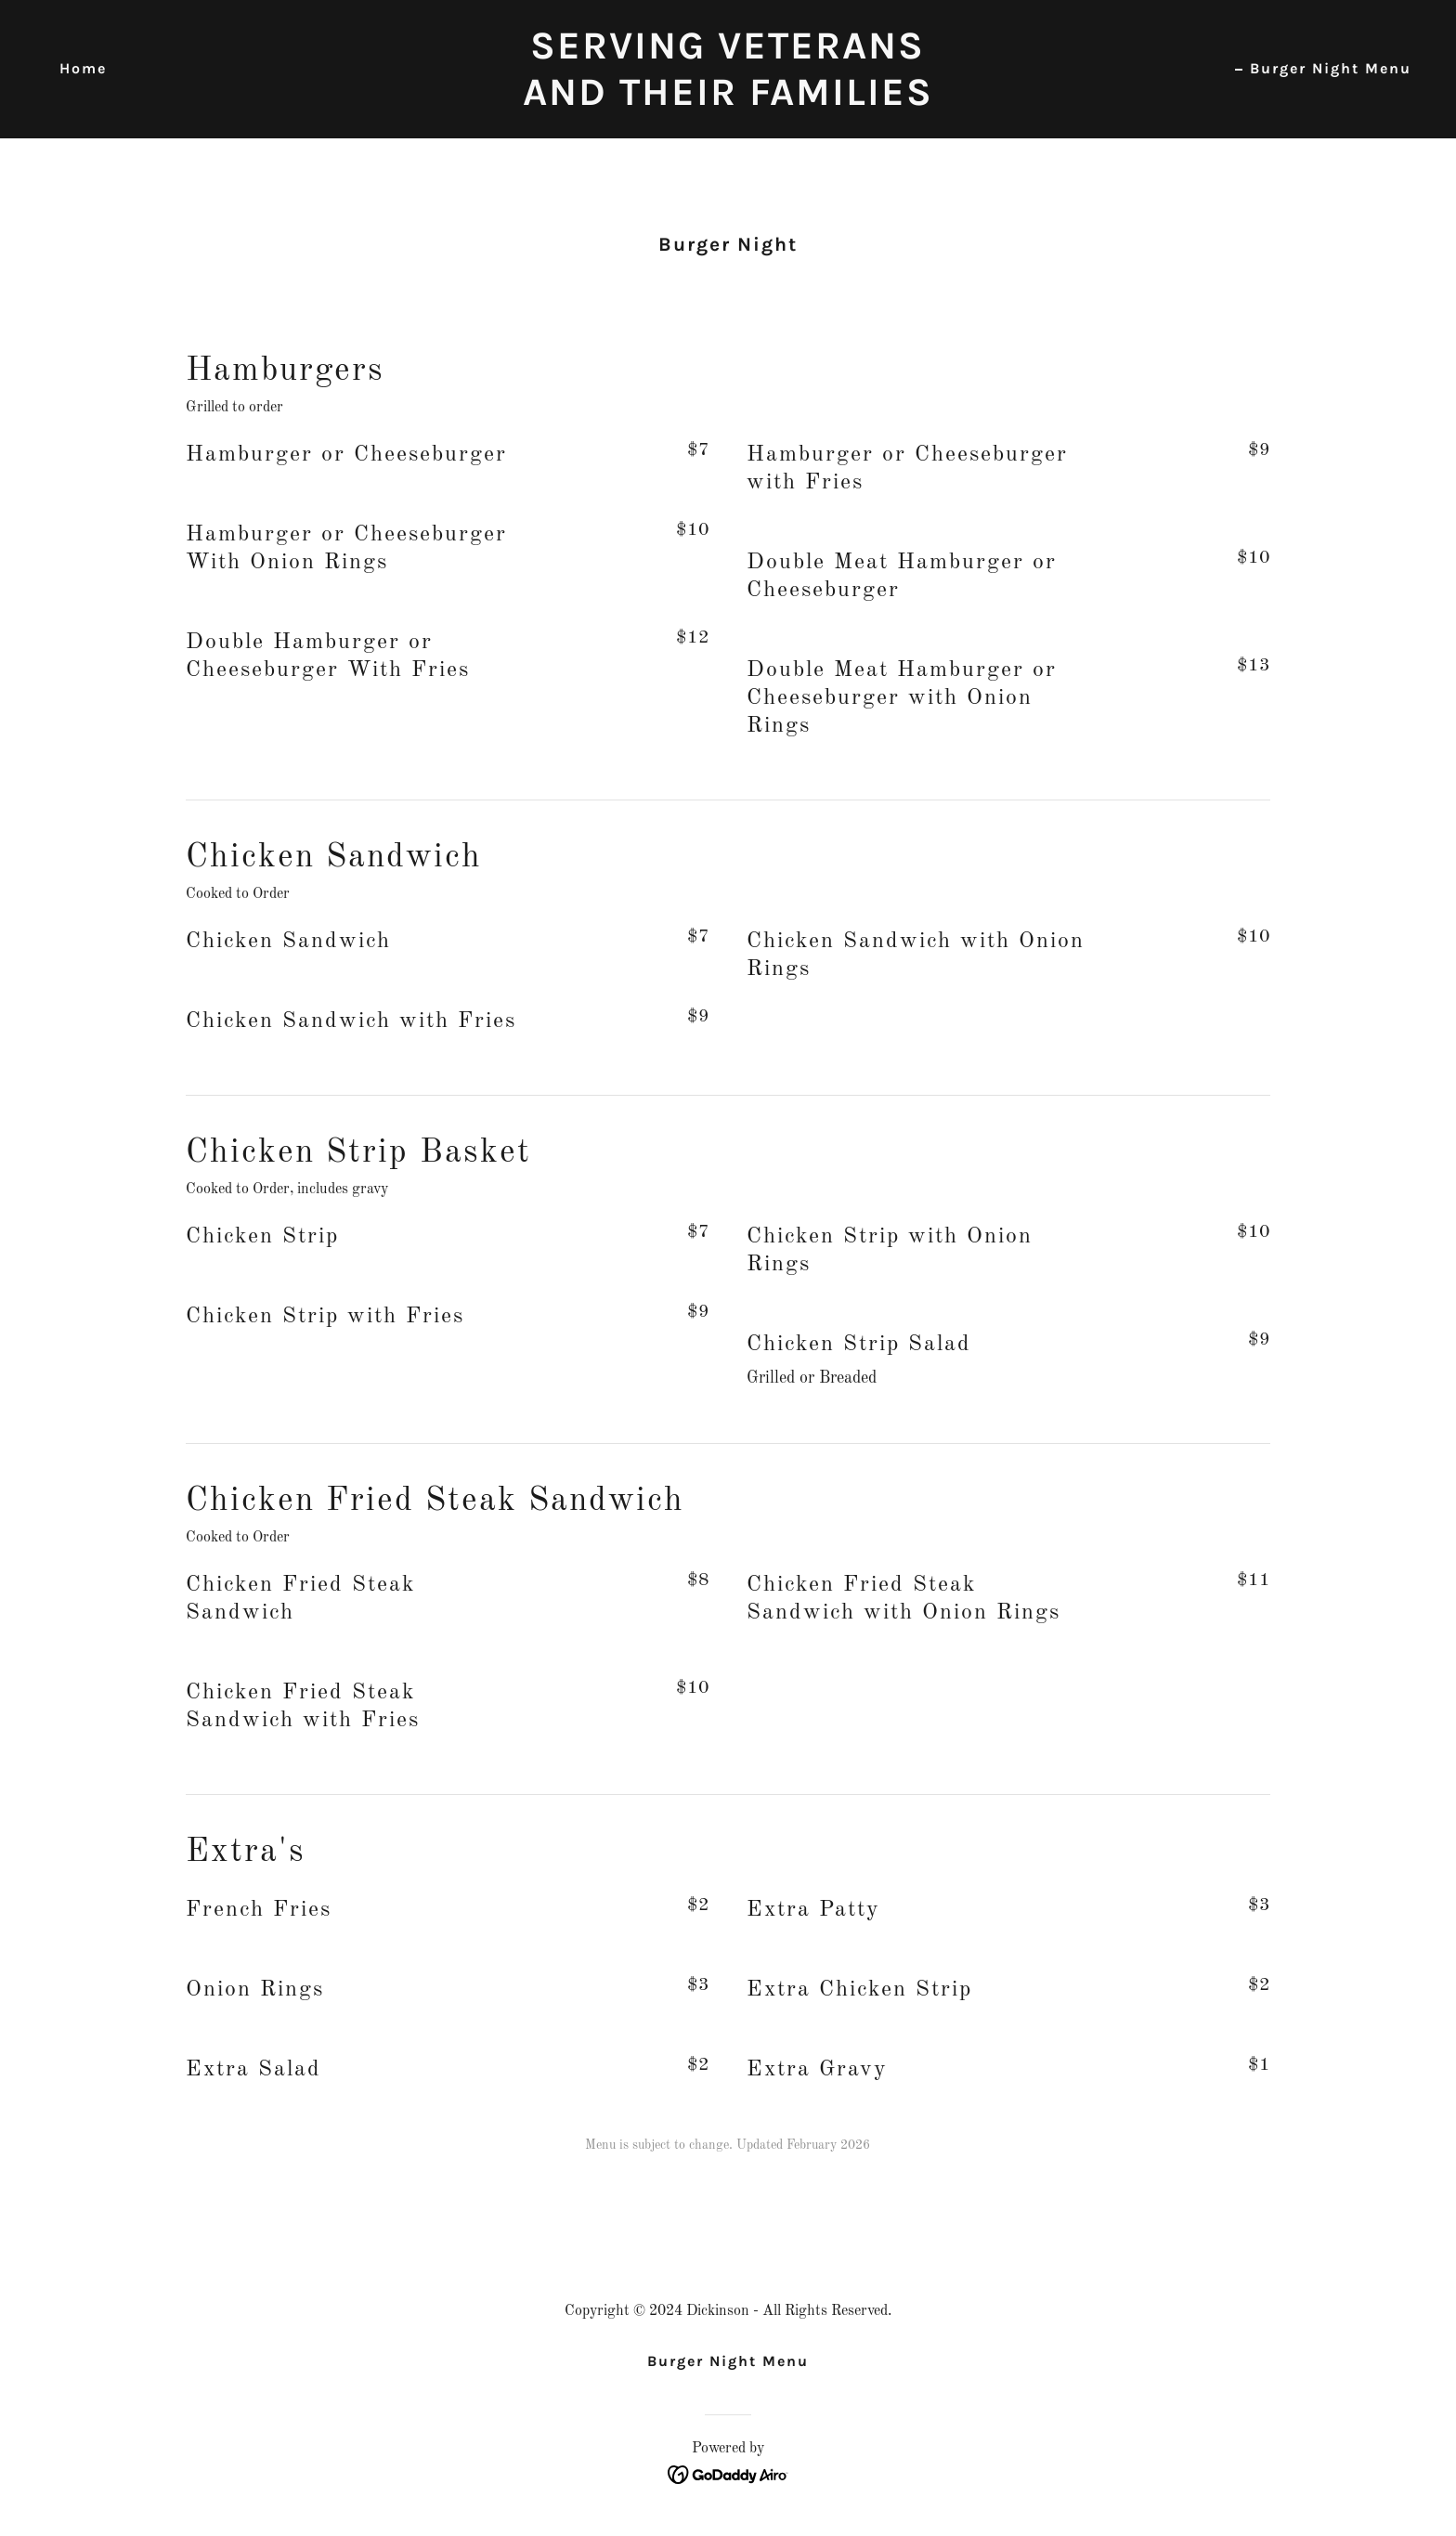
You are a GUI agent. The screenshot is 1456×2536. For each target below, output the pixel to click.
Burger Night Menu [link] (1330, 68)
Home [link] (83, 68)
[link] (728, 100)
